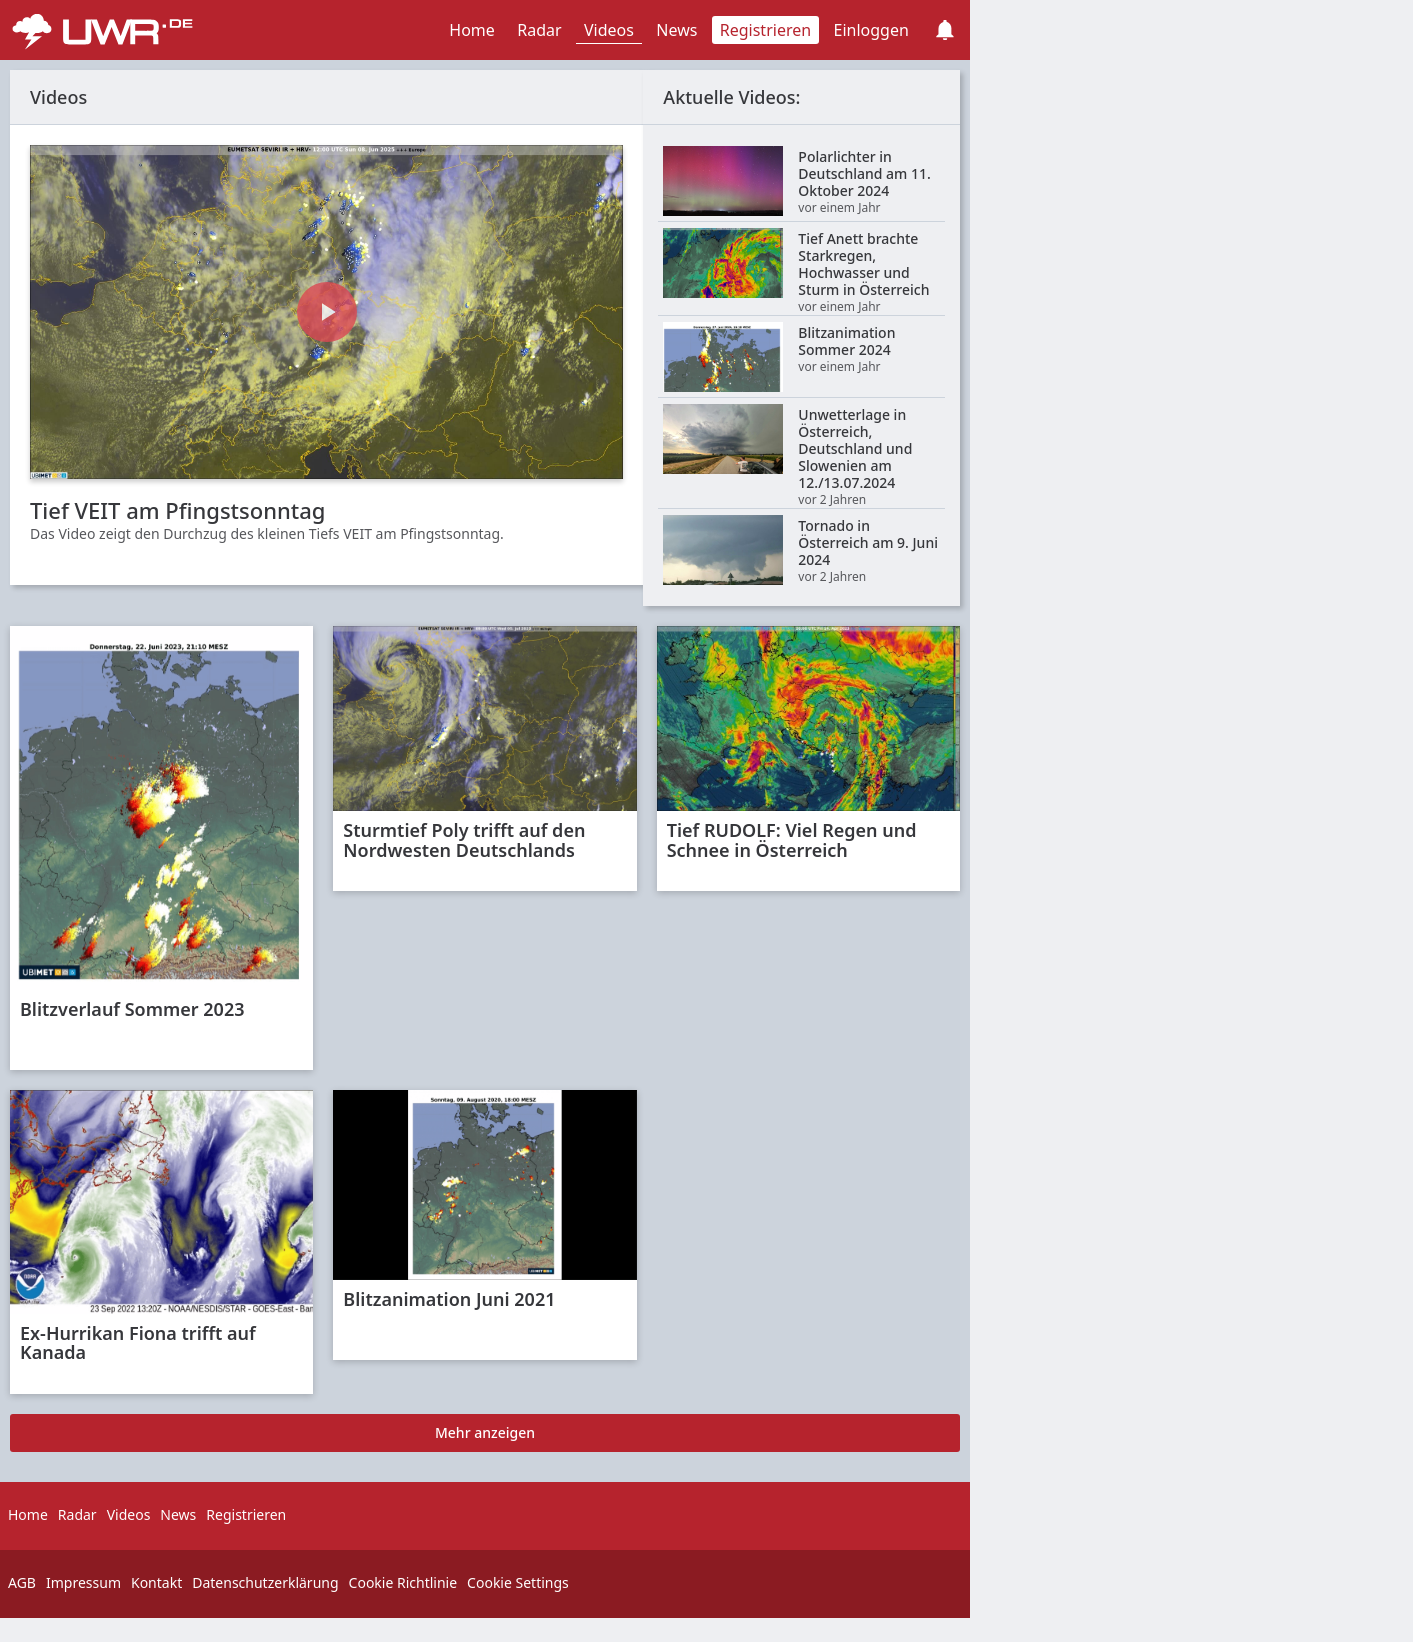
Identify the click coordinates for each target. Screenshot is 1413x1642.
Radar (539, 30)
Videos (609, 30)
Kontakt (156, 1582)
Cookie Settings (518, 1582)
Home (472, 30)
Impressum (83, 1582)
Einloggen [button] (871, 30)
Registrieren (765, 30)
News (676, 30)
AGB (22, 1582)
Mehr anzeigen (485, 1432)
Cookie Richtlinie (403, 1582)
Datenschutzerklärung (265, 1582)
